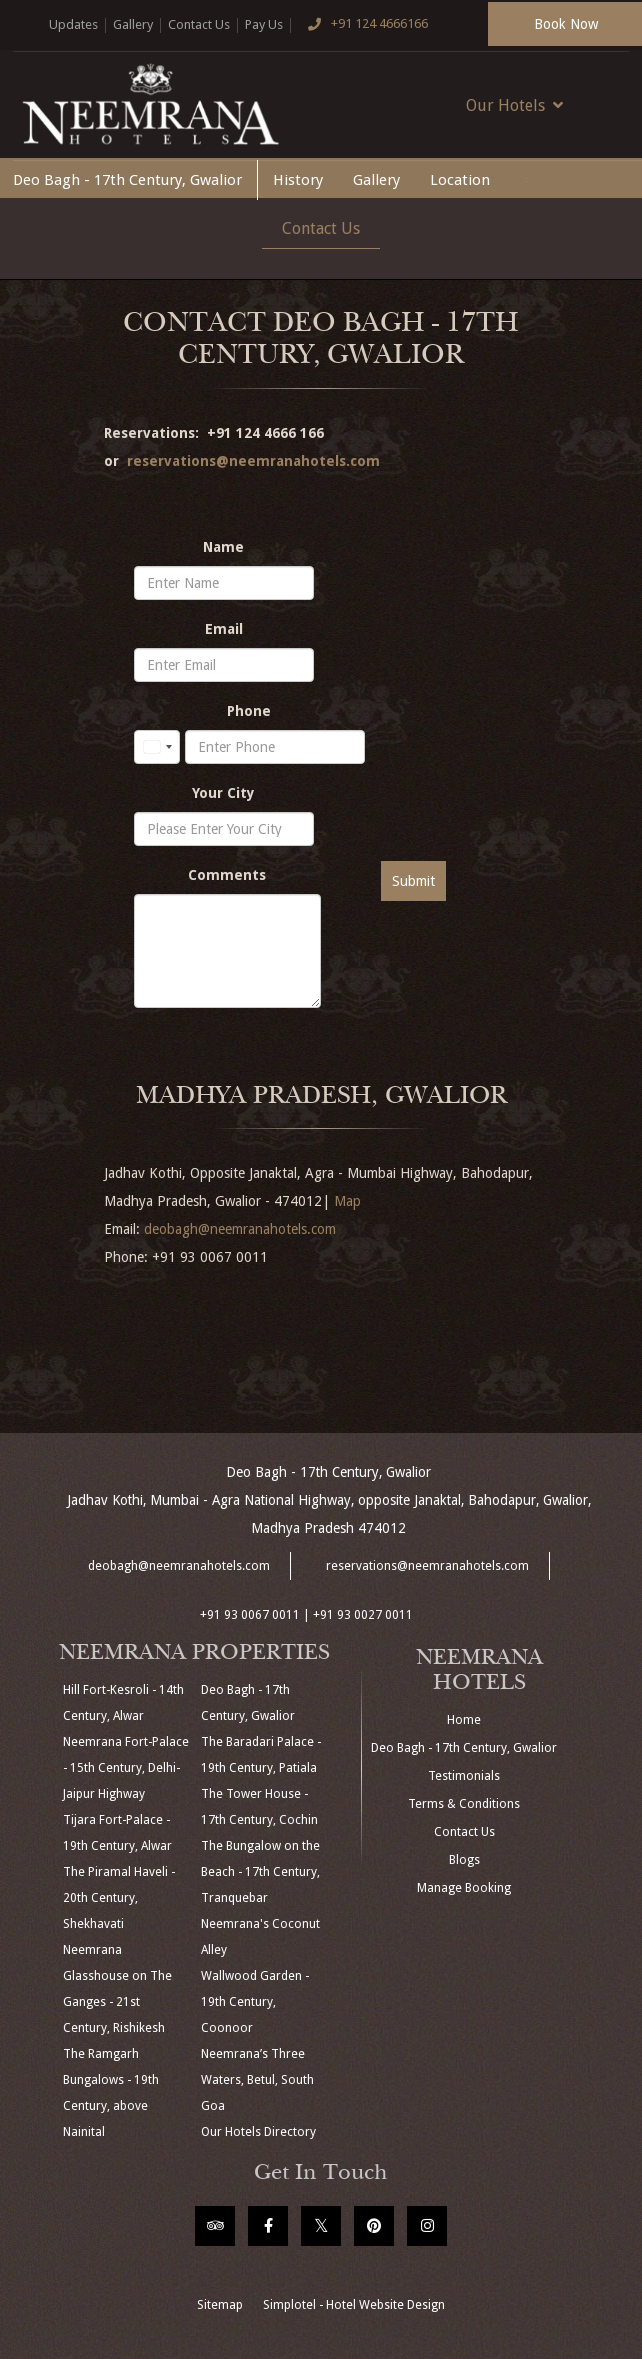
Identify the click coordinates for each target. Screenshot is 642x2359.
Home (464, 1720)
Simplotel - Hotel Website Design (354, 2305)
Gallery (133, 24)
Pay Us (264, 24)
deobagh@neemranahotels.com (240, 1229)
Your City (223, 793)
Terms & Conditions (464, 1804)
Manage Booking (464, 1888)
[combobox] (157, 747)
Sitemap (220, 2305)
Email (224, 629)
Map (347, 1201)
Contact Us (199, 24)
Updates (73, 24)
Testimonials (464, 1776)
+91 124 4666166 (363, 25)
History (298, 180)
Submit (413, 881)
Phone (249, 711)
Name (223, 547)
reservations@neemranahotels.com (253, 461)
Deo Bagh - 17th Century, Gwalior (127, 180)
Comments (227, 875)
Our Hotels (514, 105)
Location (460, 180)
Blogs (464, 1860)
